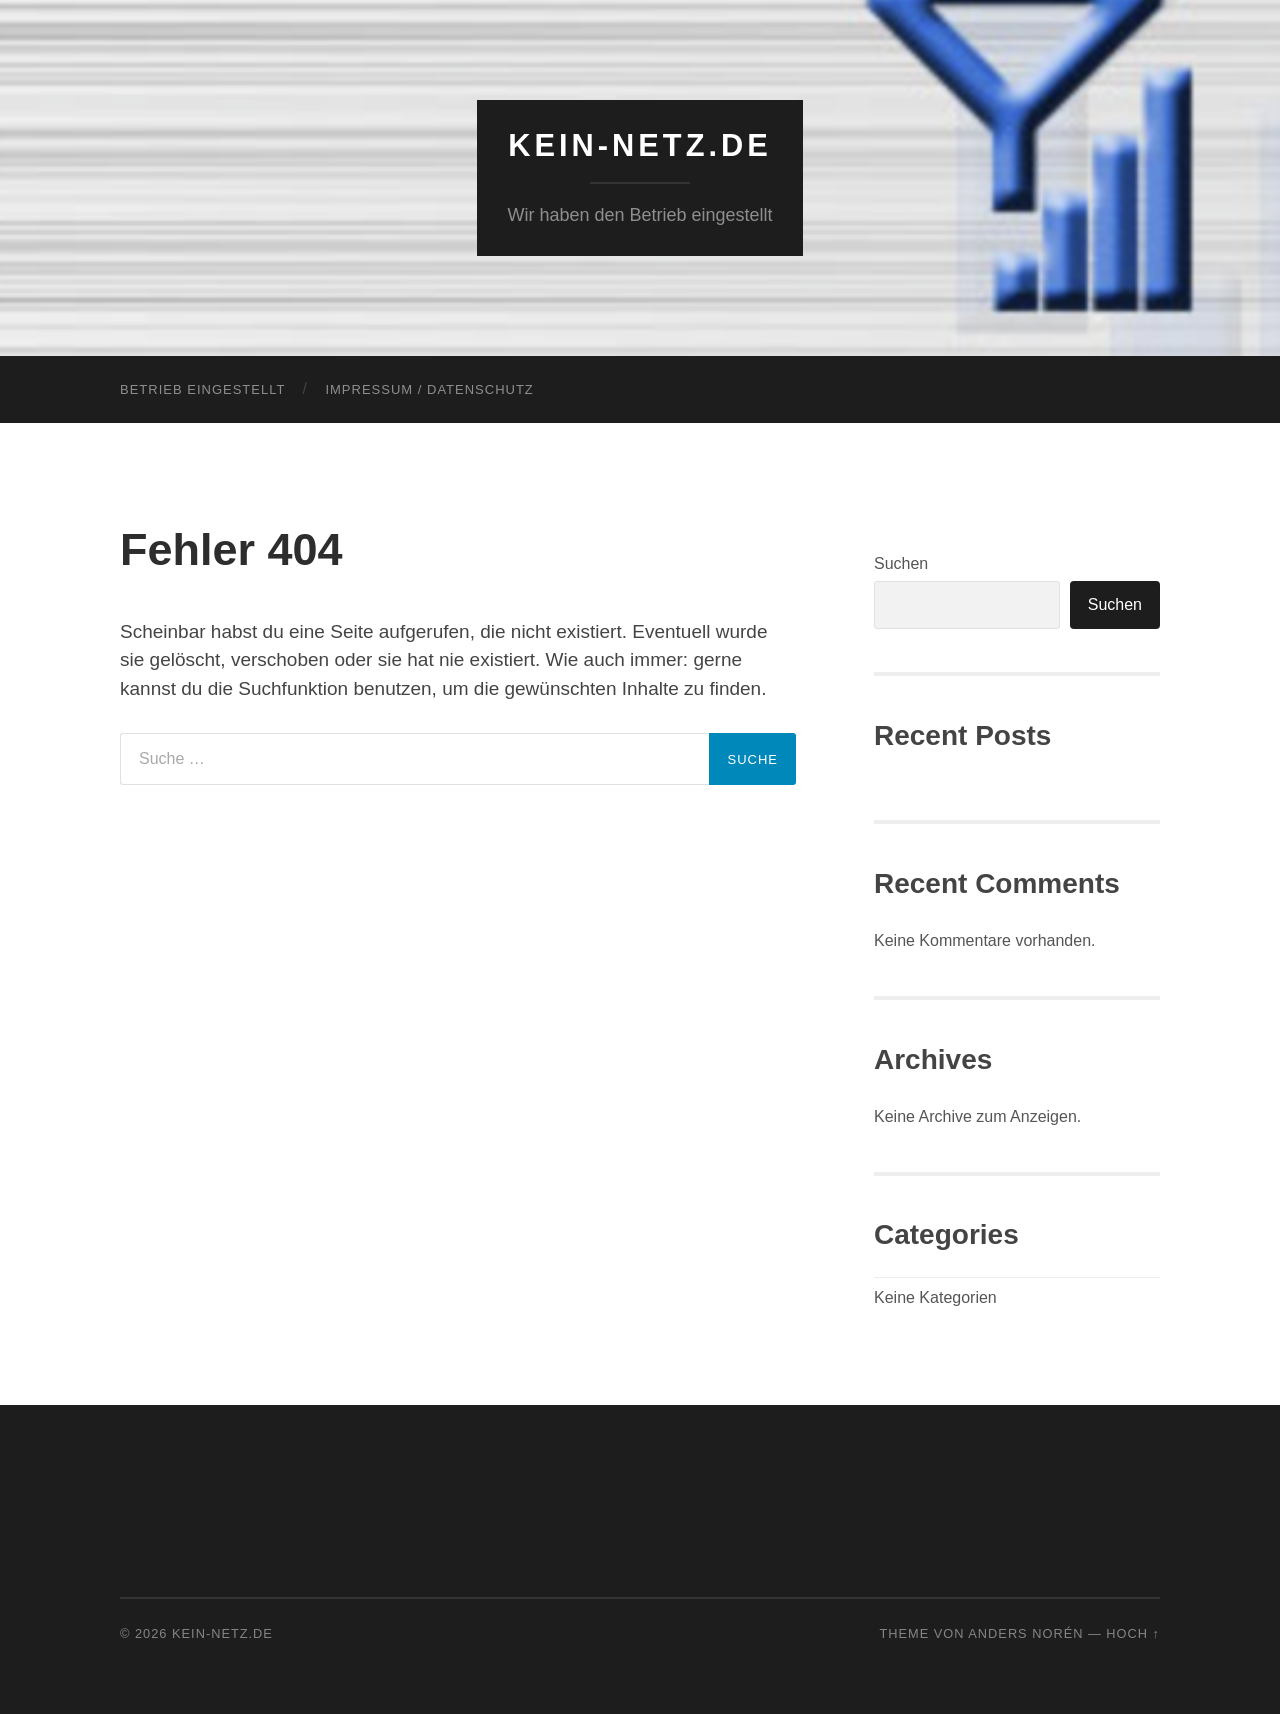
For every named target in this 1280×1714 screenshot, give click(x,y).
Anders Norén (1025, 1632)
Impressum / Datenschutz (429, 389)
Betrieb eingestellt (202, 389)
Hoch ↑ (1133, 1632)
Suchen (901, 563)
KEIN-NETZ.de (640, 145)
